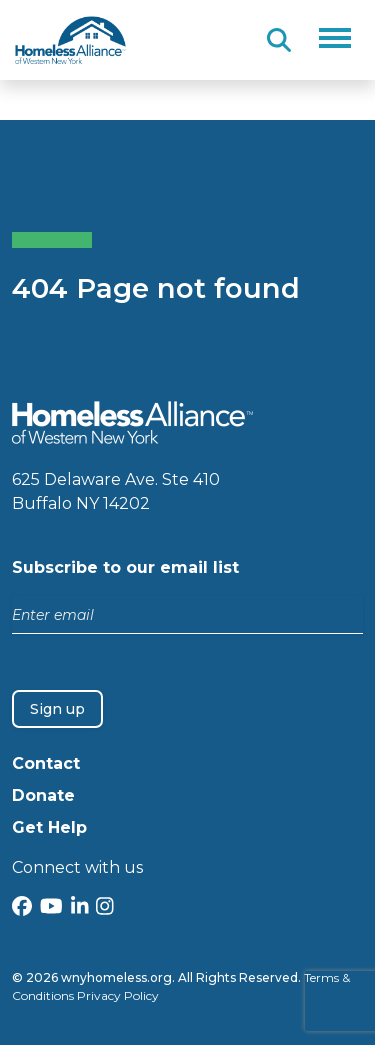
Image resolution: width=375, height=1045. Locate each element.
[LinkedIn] (80, 908)
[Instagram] (105, 908)
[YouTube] (51, 908)
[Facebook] (22, 908)
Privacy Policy (118, 995)
